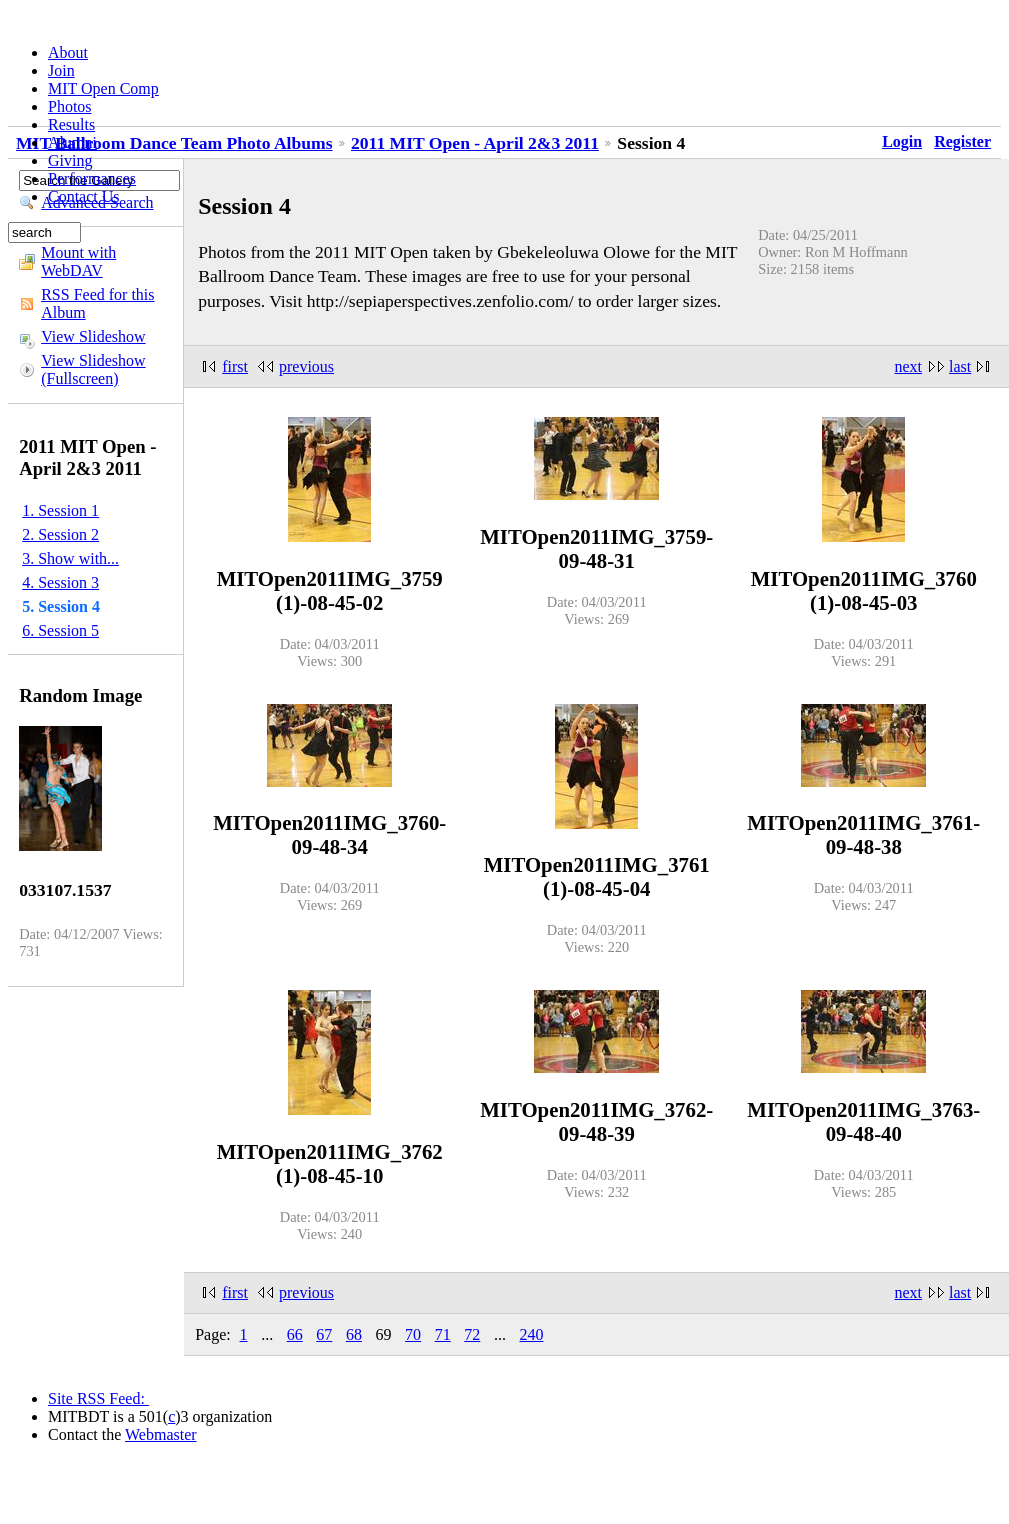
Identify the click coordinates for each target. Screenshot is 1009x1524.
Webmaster (161, 1434)
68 (354, 1334)
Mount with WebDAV (78, 261)
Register (962, 141)
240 (531, 1334)
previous (306, 366)
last (960, 366)
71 (443, 1334)
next (909, 366)
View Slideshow (93, 336)
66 (295, 1334)
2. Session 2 (60, 534)
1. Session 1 (60, 510)
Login (902, 141)
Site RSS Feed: (98, 1398)
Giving (70, 160)
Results (71, 124)
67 (324, 1334)
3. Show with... (70, 558)
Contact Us (84, 196)
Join (61, 70)
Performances (92, 178)
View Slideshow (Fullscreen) (93, 369)
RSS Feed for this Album (97, 303)
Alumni (72, 142)
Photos (70, 106)
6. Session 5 (60, 630)
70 (413, 1334)
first (235, 366)
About (68, 52)
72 (472, 1334)
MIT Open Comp (103, 88)
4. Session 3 (60, 582)
